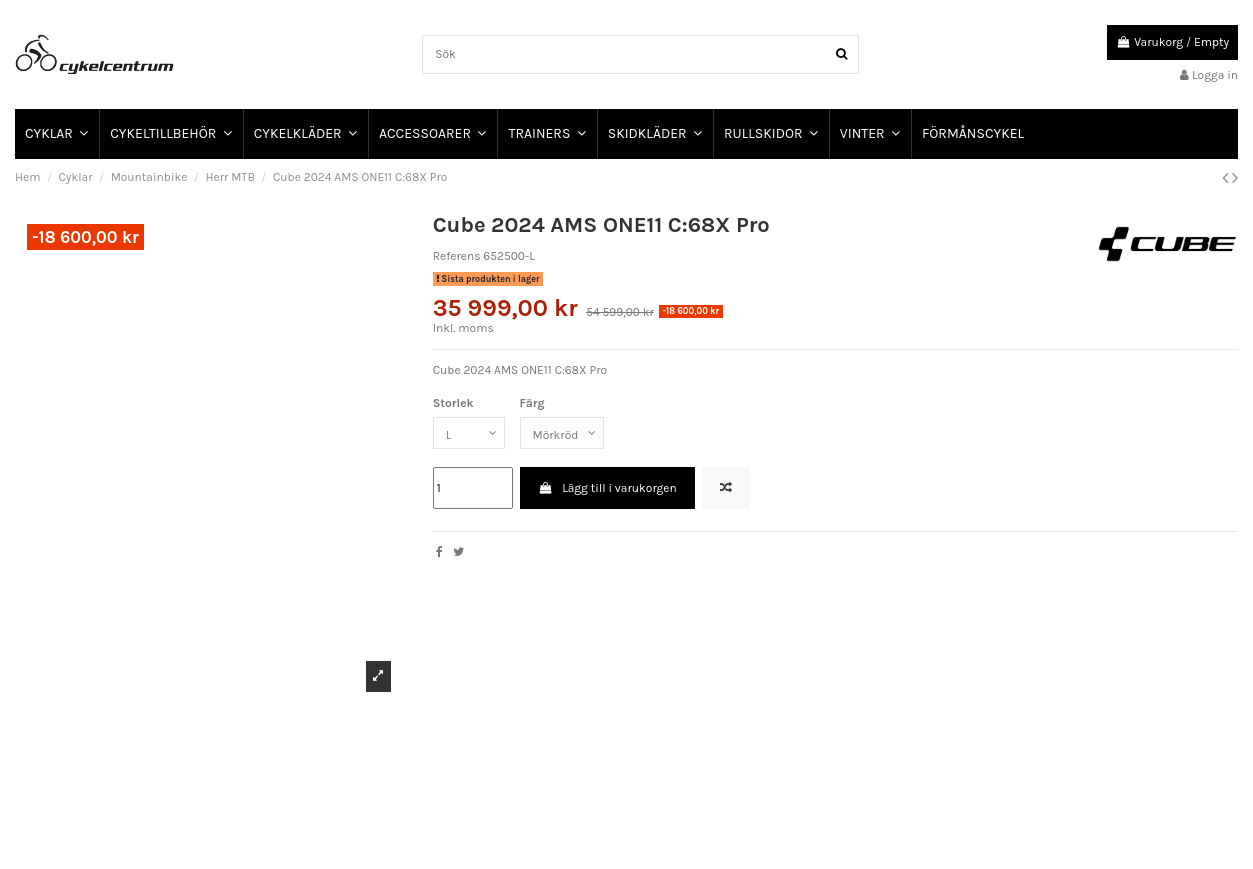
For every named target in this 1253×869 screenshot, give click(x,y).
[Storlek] (469, 433)
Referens (457, 256)
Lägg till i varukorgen (607, 488)
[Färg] (562, 433)
